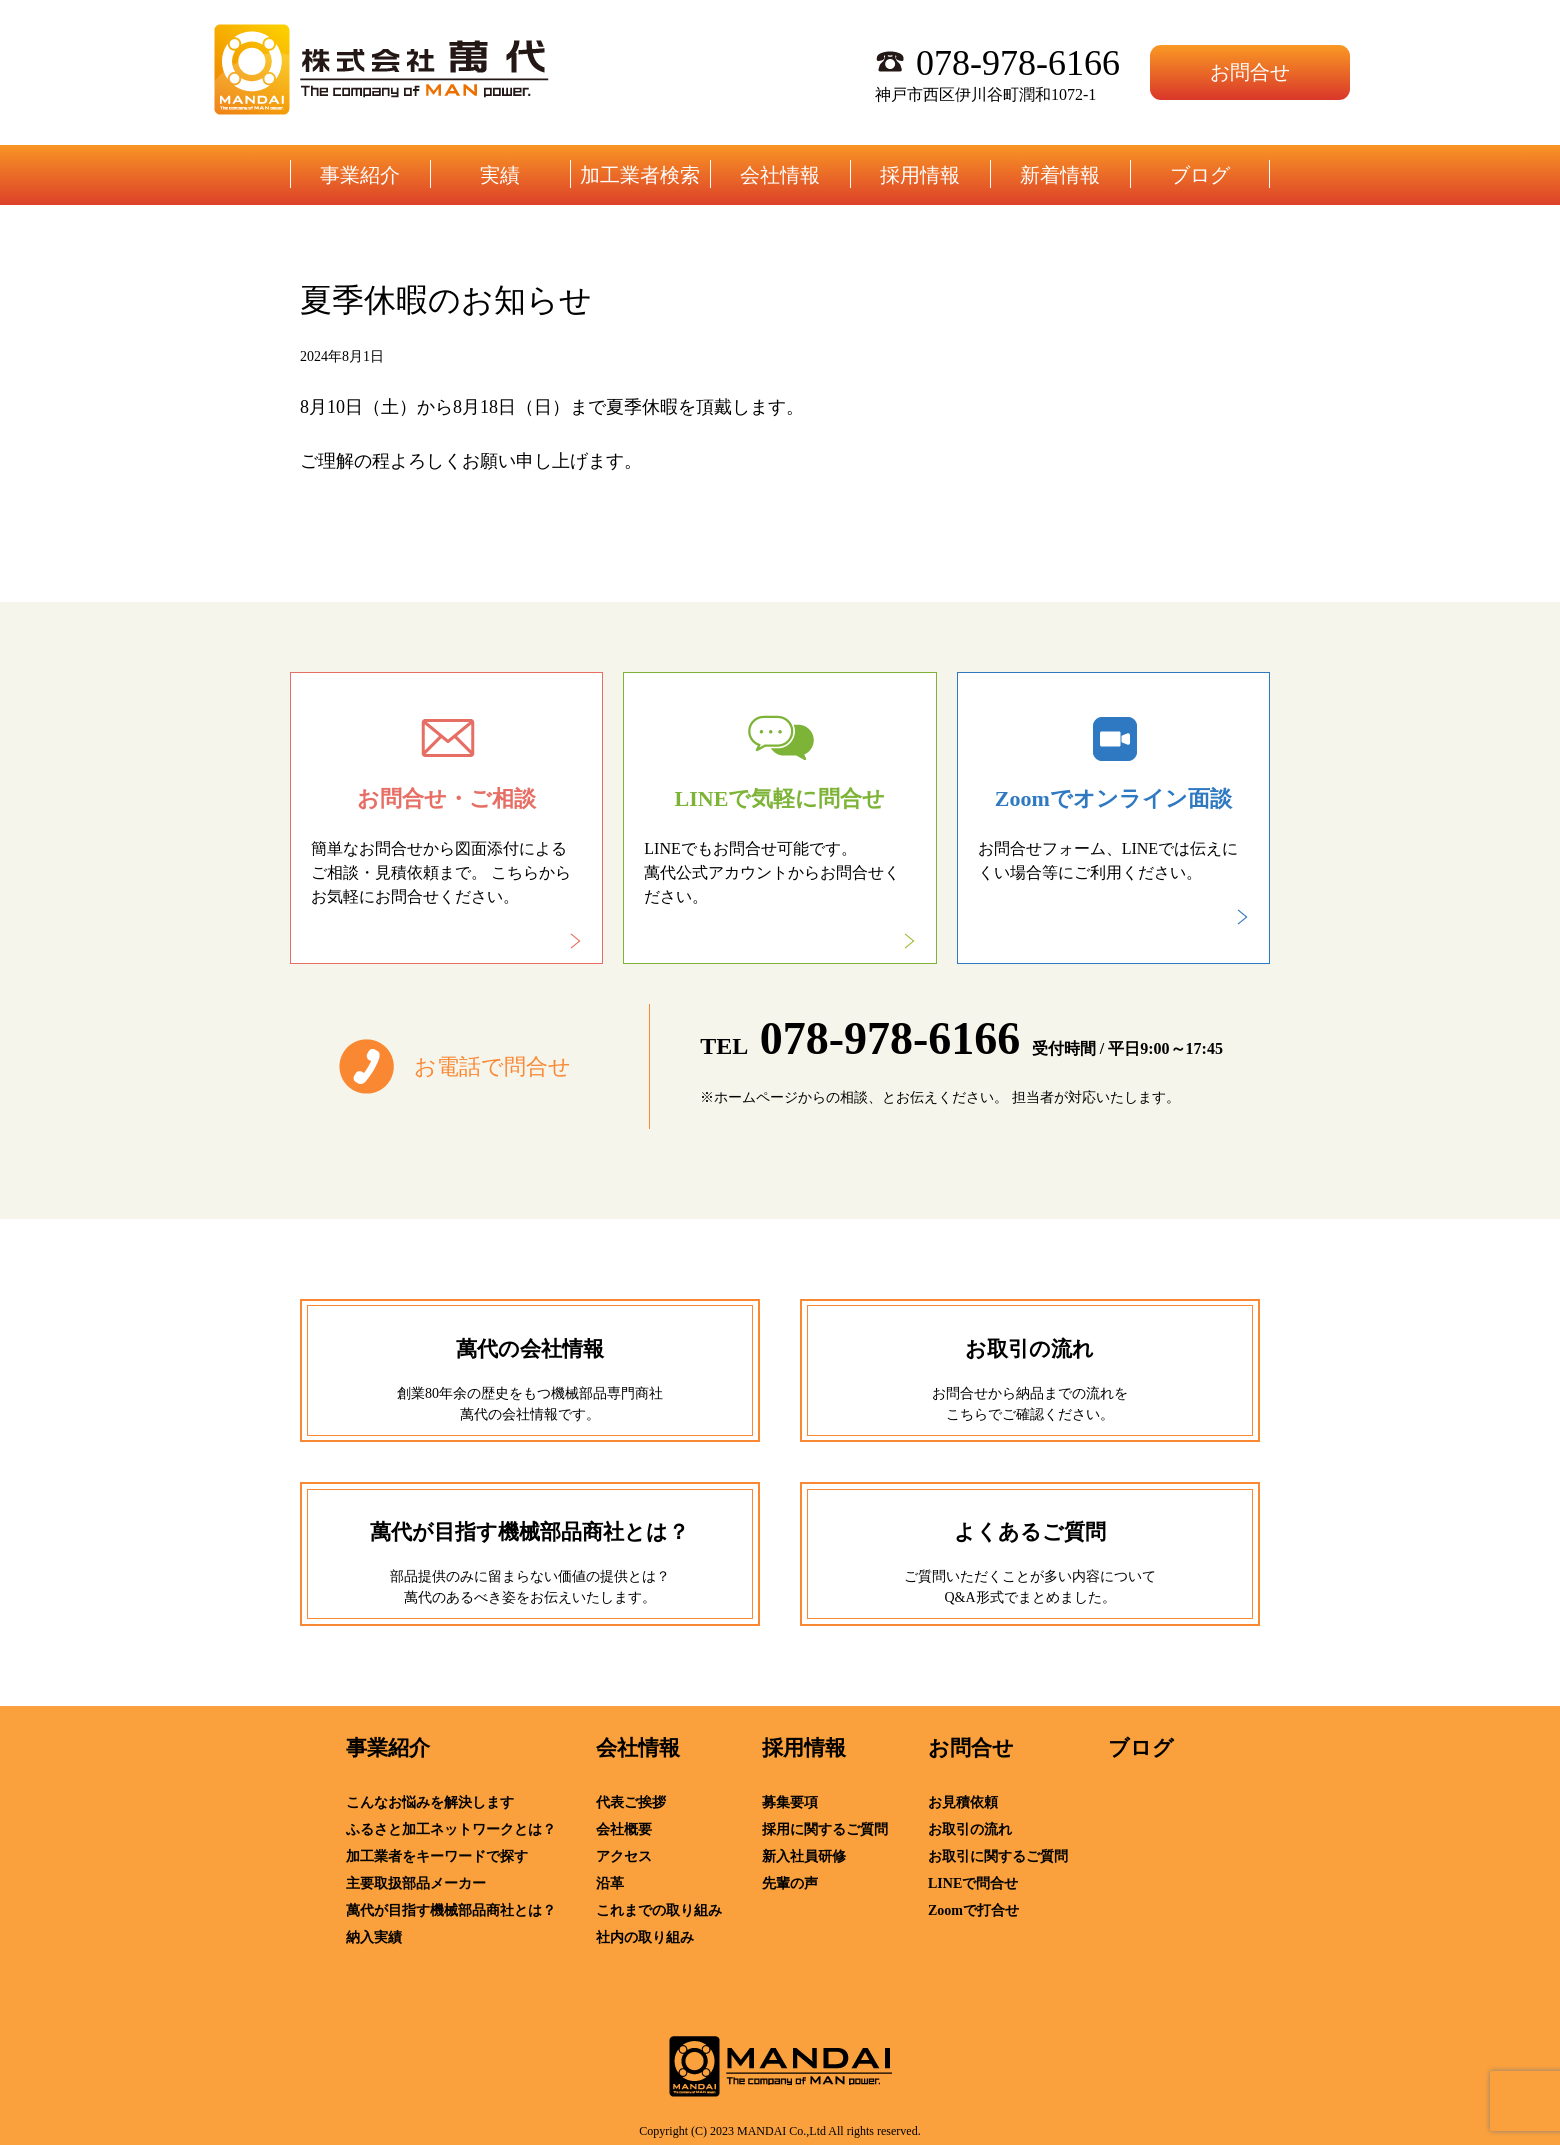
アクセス (624, 1856)
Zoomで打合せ (973, 1910)
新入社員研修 (804, 1856)
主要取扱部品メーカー (416, 1883)
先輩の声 (790, 1883)
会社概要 (624, 1829)
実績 (500, 175)
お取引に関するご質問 (998, 1856)
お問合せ (1250, 72)
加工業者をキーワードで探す (437, 1856)
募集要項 (790, 1802)
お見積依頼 (963, 1802)
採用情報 (920, 175)
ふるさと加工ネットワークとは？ (451, 1829)
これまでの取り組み (659, 1910)
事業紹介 (360, 175)
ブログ (1200, 175)
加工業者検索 (640, 175)
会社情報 (780, 175)
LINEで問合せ (973, 1883)
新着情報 (1060, 175)
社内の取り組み (645, 1937)
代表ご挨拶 (631, 1802)
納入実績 (374, 1937)
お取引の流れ (970, 1829)
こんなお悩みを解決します (430, 1802)
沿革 (610, 1883)
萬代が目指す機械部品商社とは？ (451, 1910)
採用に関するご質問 (825, 1829)
